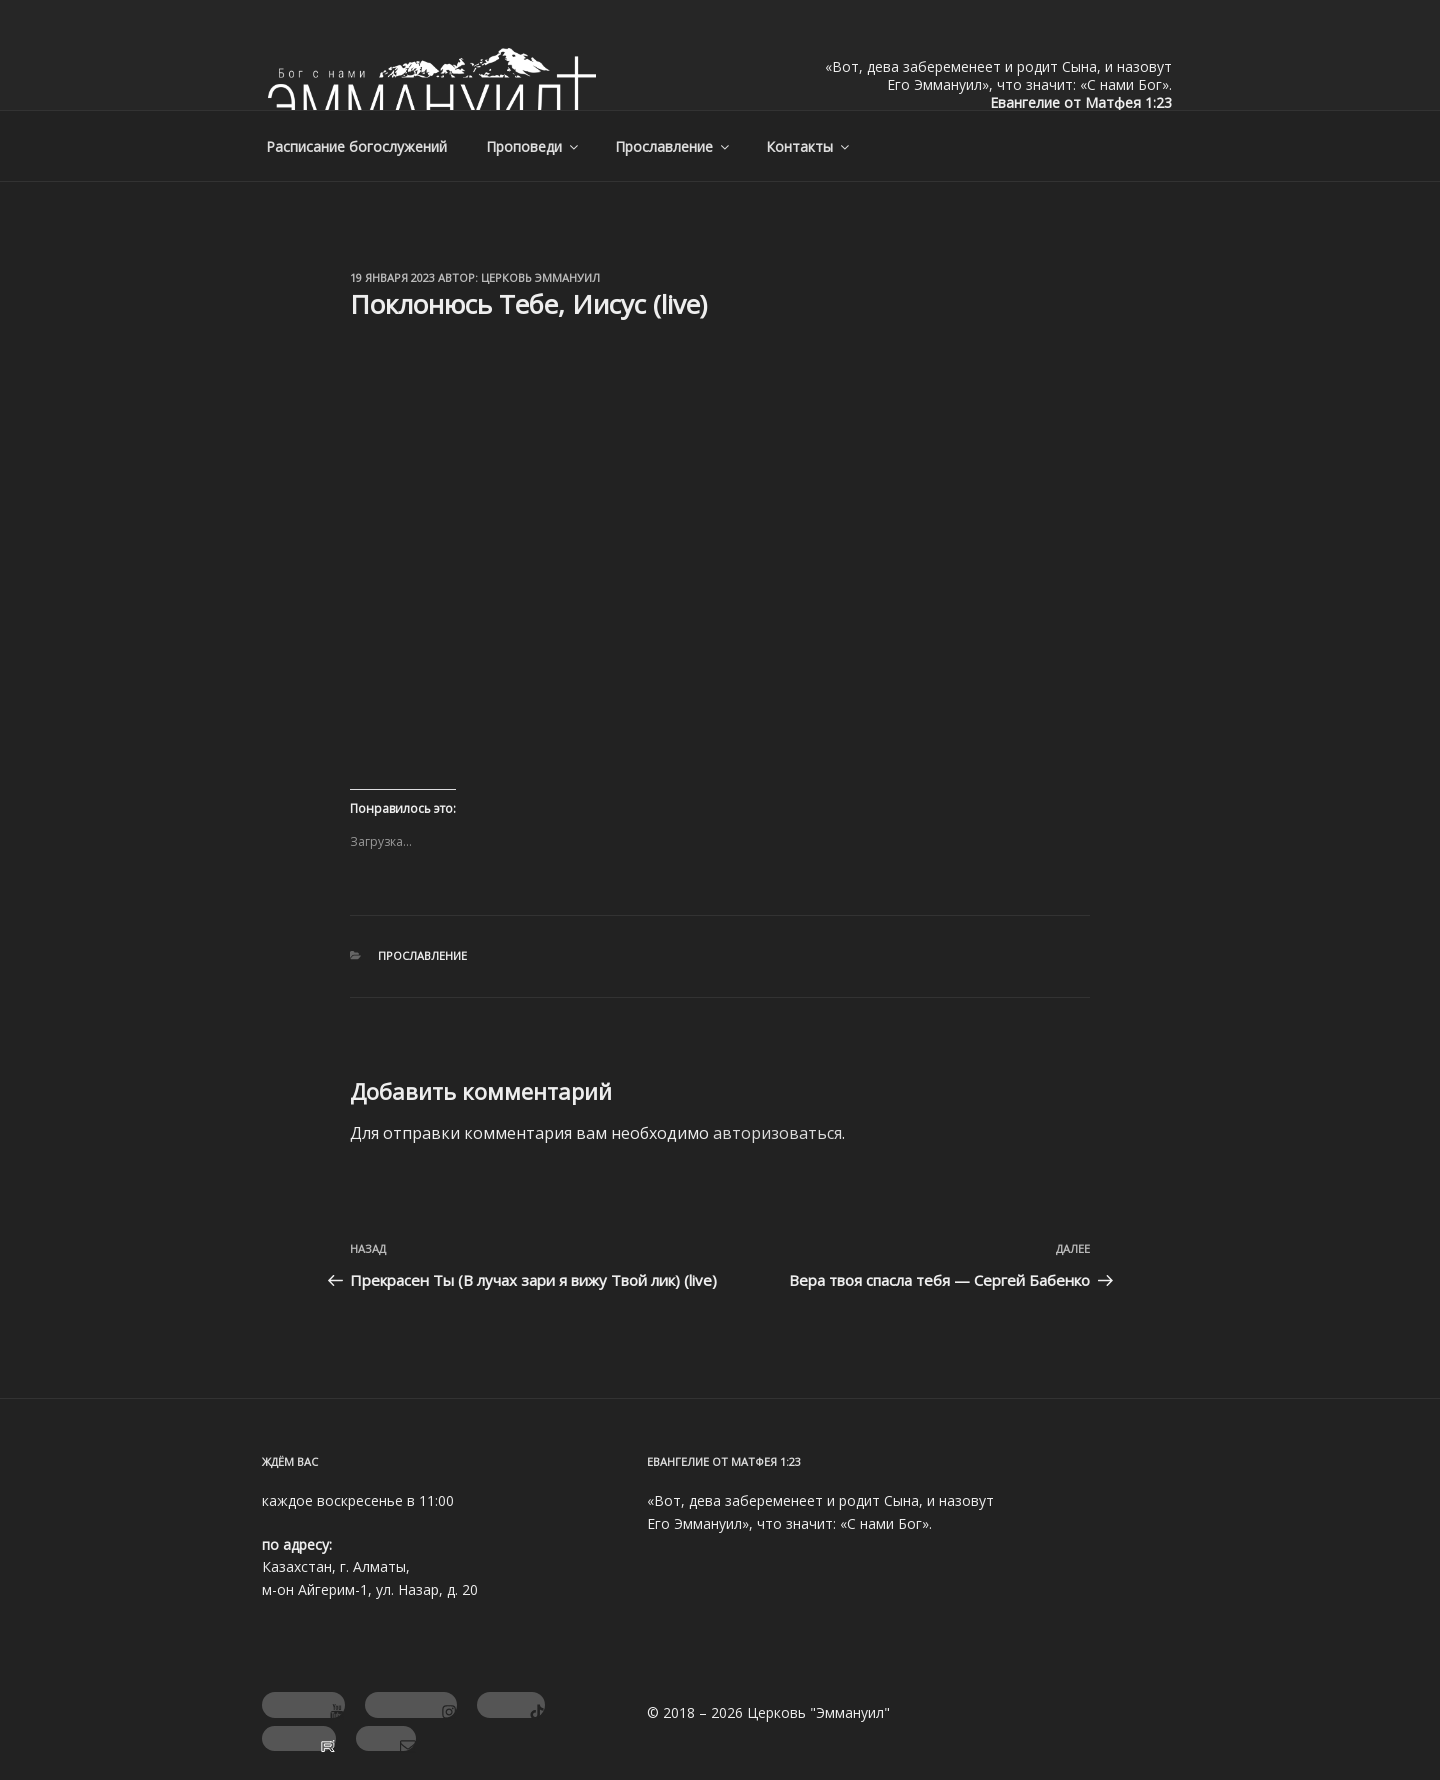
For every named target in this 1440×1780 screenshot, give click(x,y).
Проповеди (533, 146)
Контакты (809, 146)
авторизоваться (777, 1133)
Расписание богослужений (356, 146)
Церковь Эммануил (540, 277)
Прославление (673, 146)
